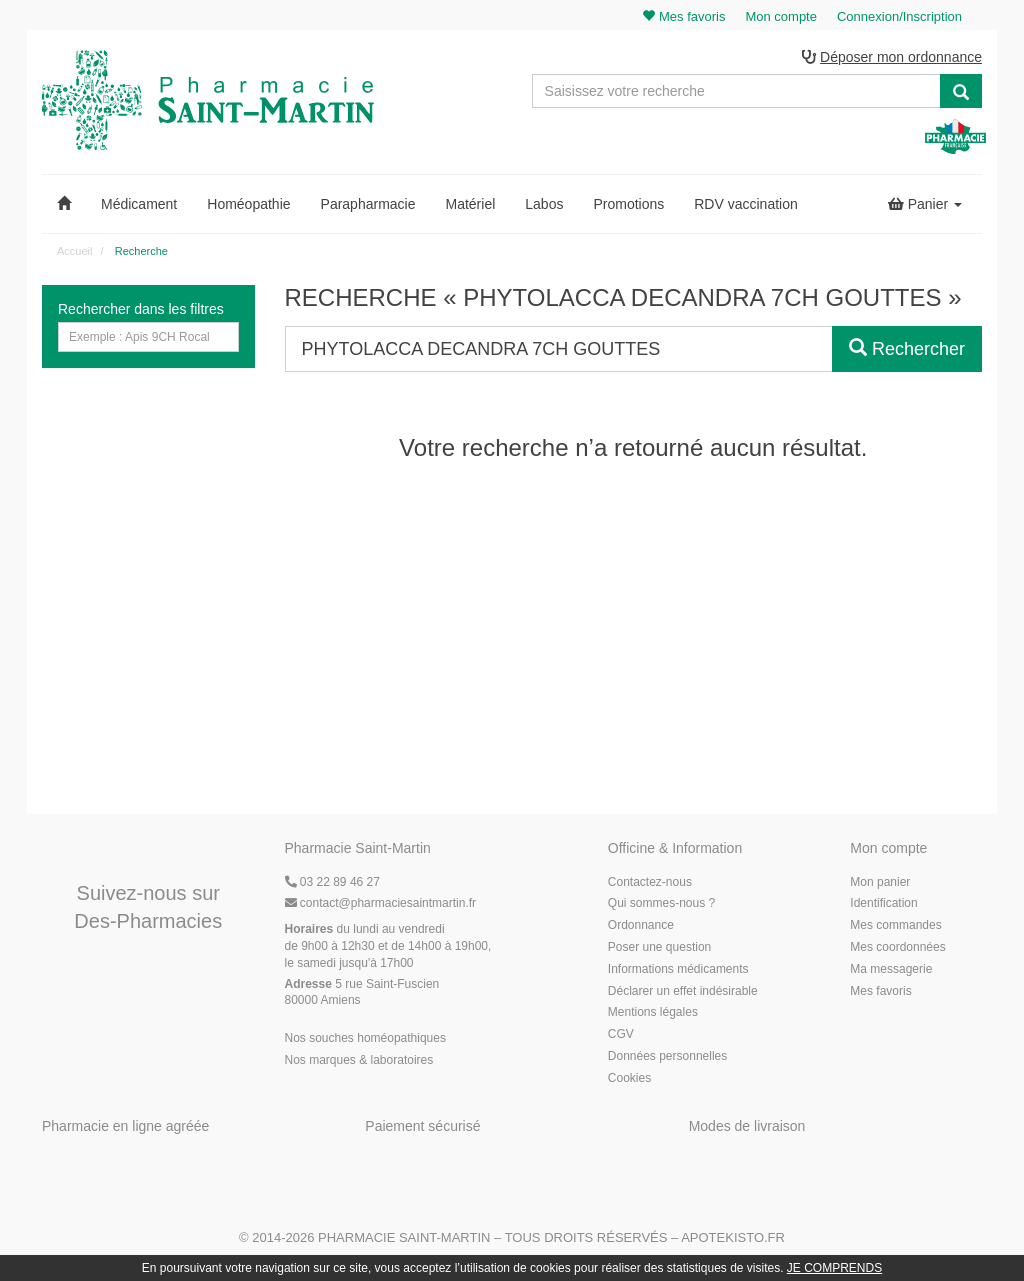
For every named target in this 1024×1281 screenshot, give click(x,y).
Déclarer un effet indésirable (683, 991)
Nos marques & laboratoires (359, 1060)
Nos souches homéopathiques (365, 1038)
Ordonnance (641, 925)
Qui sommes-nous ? (661, 903)
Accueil (74, 251)
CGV (621, 1034)
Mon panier (880, 882)
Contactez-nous (650, 882)
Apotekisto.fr (733, 1237)
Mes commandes (895, 925)
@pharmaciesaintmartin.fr (381, 903)
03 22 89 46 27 (332, 882)
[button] (64, 204)
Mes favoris (880, 991)
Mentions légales (653, 1012)
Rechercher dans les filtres (141, 309)
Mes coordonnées (897, 947)
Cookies (629, 1078)
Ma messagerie (891, 969)
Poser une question (659, 947)
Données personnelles (667, 1056)
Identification (883, 903)
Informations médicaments (678, 969)
